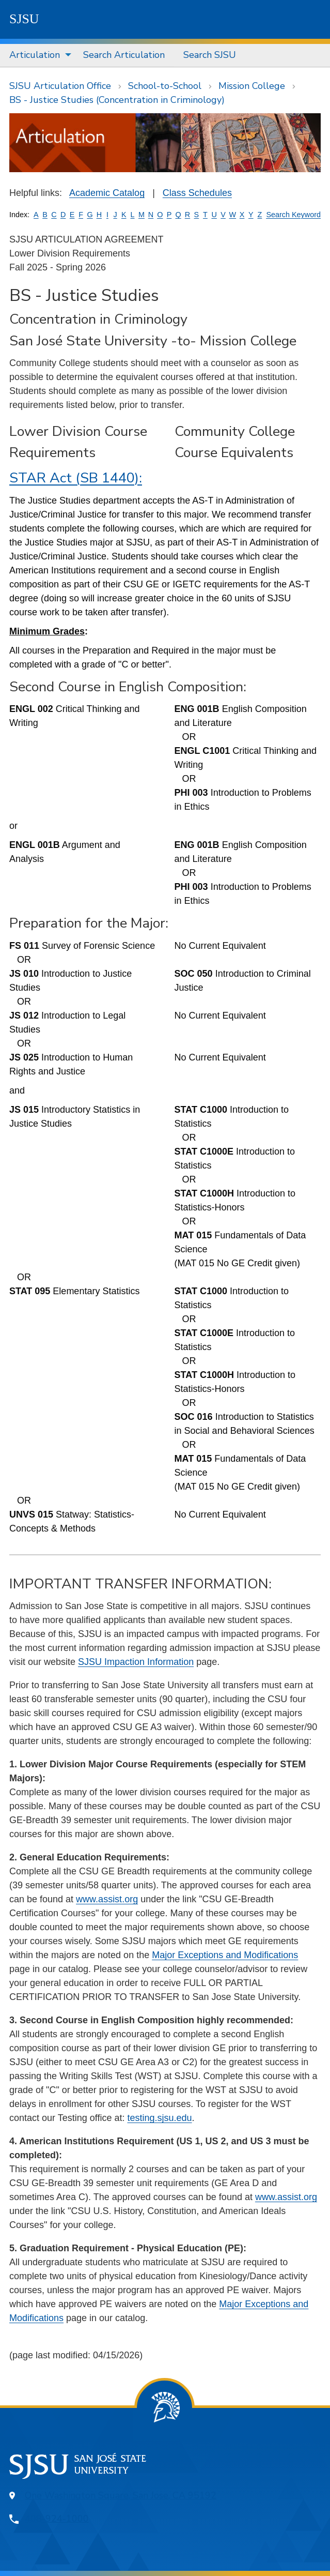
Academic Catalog (107, 193)
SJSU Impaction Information (136, 1662)
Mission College (251, 86)
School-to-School (164, 86)
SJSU (24, 18)
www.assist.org (107, 1899)
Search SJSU (209, 55)
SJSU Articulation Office (60, 86)
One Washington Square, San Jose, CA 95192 (120, 2495)
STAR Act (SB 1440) (74, 478)
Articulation (34, 55)
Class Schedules (197, 193)
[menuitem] (37, 55)
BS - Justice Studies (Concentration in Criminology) (117, 100)
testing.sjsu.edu (159, 2118)
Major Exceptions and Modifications (225, 1955)
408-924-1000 (57, 2518)
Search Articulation (124, 55)
